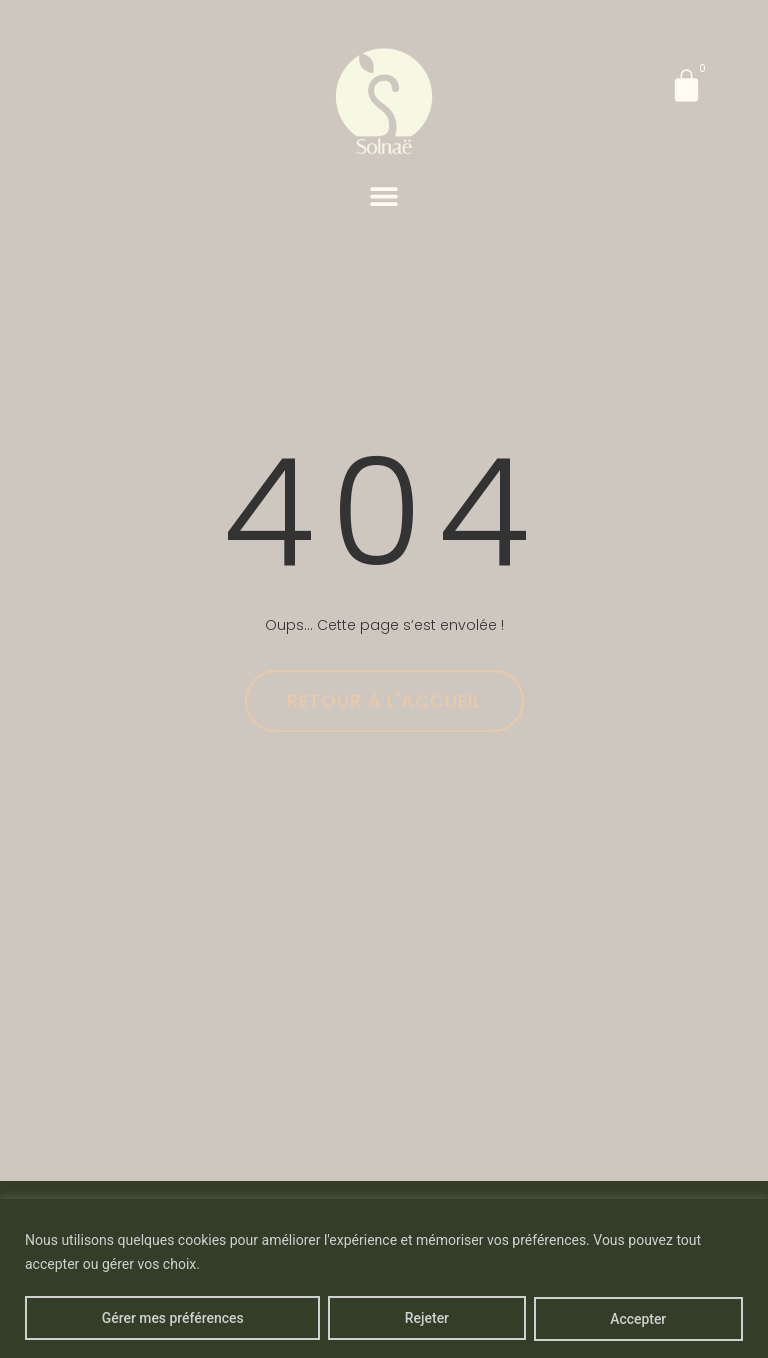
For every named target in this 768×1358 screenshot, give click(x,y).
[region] (384, 1278)
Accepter (638, 1319)
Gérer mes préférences (172, 1319)
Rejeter (427, 1319)
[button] (384, 195)
